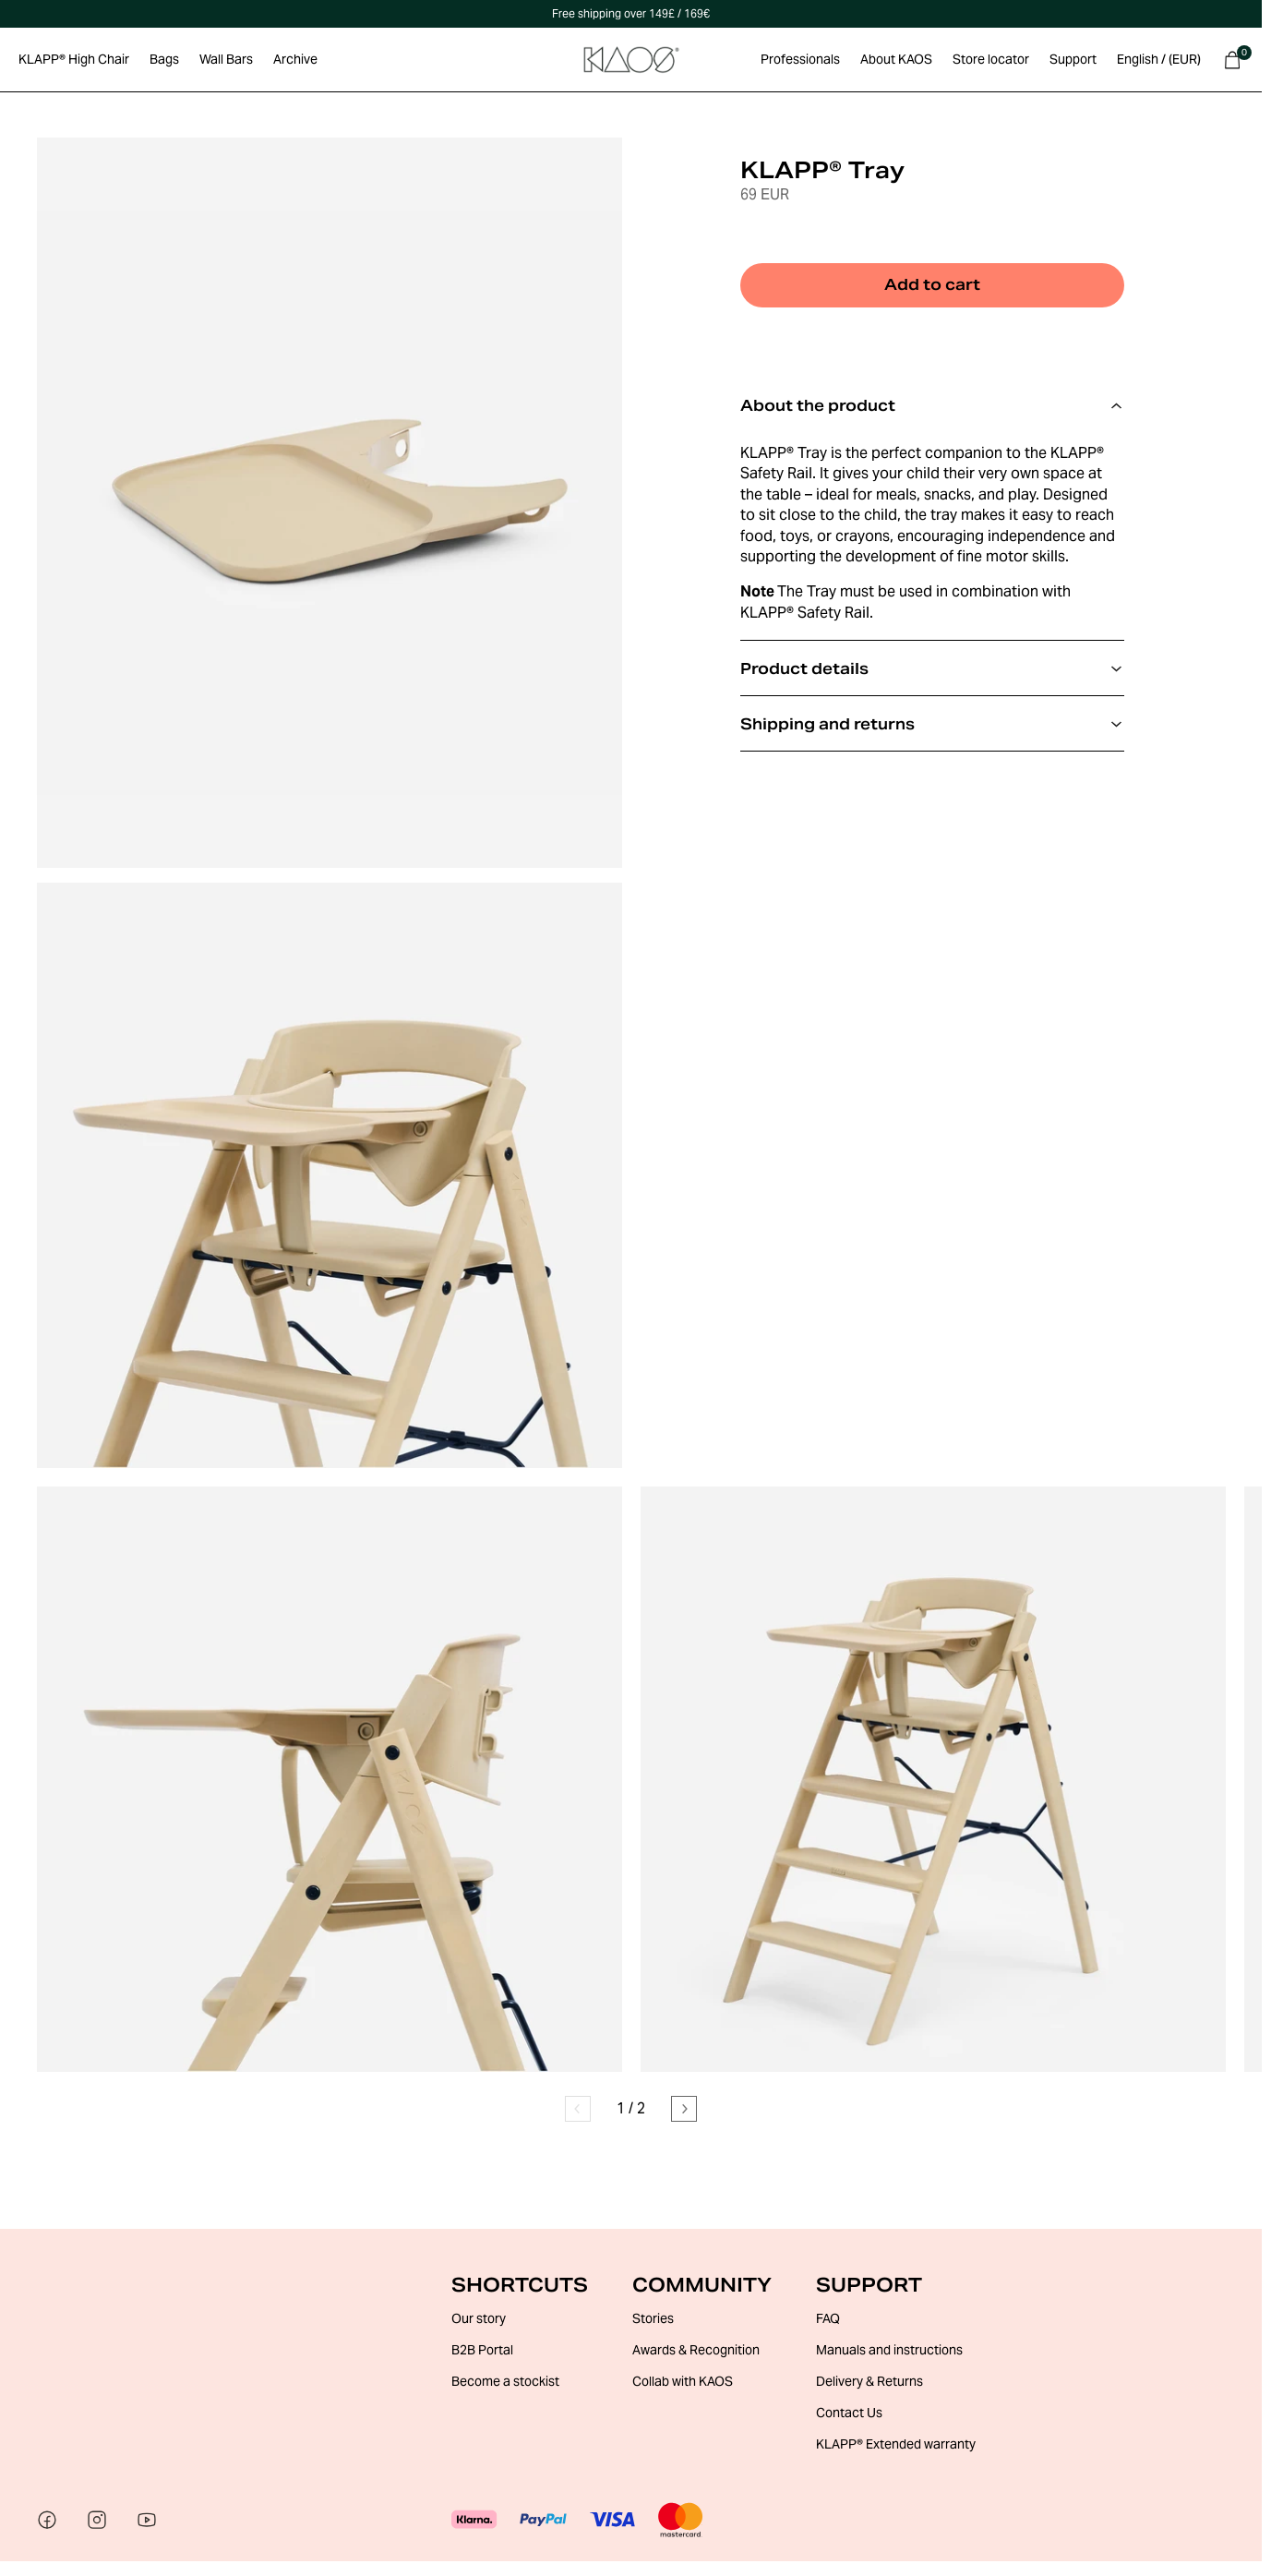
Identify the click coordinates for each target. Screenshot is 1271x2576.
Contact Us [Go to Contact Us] (849, 2412)
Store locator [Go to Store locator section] (991, 59)
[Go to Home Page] (631, 60)
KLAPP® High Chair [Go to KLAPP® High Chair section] (73, 59)
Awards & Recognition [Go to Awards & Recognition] (696, 2349)
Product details (932, 669)
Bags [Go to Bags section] (164, 59)
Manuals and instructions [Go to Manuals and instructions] (889, 2349)
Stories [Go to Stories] (653, 2318)
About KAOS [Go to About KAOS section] (896, 59)
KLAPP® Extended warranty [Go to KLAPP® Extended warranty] (896, 2444)
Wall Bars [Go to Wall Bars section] (226, 59)
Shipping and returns (932, 724)
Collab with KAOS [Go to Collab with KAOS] (682, 2381)
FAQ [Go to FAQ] (828, 2318)
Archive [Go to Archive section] (295, 59)
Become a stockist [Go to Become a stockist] (505, 2381)
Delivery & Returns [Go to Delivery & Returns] (869, 2381)
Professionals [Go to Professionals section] (800, 59)
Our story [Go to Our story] (478, 2318)
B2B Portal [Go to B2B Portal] (482, 2349)
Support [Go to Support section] (1073, 59)
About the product (932, 405)
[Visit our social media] (47, 2520)
